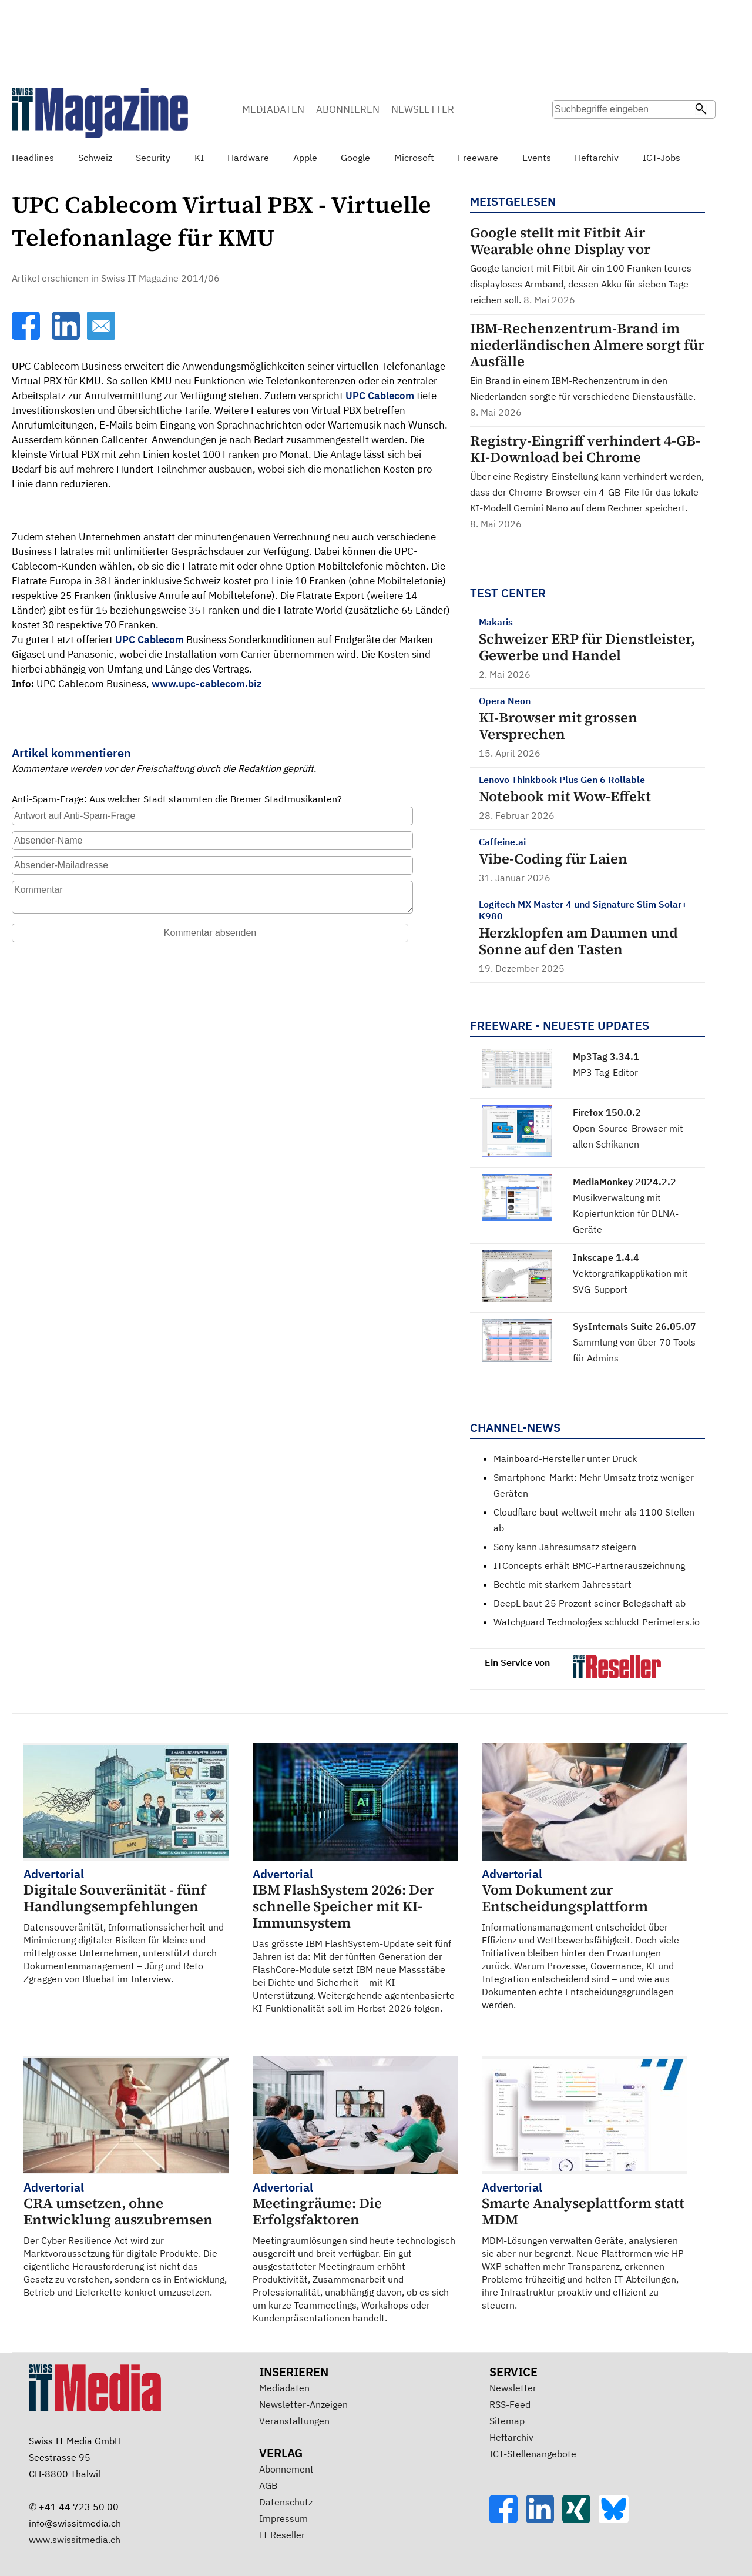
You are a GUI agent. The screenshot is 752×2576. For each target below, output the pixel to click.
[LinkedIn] (67, 336)
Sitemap (507, 2421)
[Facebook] (27, 336)
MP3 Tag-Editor (605, 1072)
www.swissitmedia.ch (74, 2539)
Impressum (283, 2518)
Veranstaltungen (294, 2421)
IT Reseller (282, 2535)
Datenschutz (286, 2502)
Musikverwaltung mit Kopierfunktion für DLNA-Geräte (626, 1213)
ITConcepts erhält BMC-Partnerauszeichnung (589, 1565)
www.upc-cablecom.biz (207, 683)
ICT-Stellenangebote (532, 2454)
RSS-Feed (510, 2404)
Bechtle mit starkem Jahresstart (563, 1584)
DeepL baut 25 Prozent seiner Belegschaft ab (590, 1603)
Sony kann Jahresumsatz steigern (565, 1547)
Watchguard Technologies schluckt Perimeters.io (597, 1622)
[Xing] (580, 2519)
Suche (565, 132)
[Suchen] (701, 110)
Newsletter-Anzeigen (303, 2404)
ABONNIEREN (348, 109)
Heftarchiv (511, 2437)
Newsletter (512, 2388)
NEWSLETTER (422, 109)
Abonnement (286, 2469)
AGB (268, 2485)
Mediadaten (284, 2388)
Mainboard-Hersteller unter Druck (565, 1458)
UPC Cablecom (379, 395)
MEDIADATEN (273, 109)
